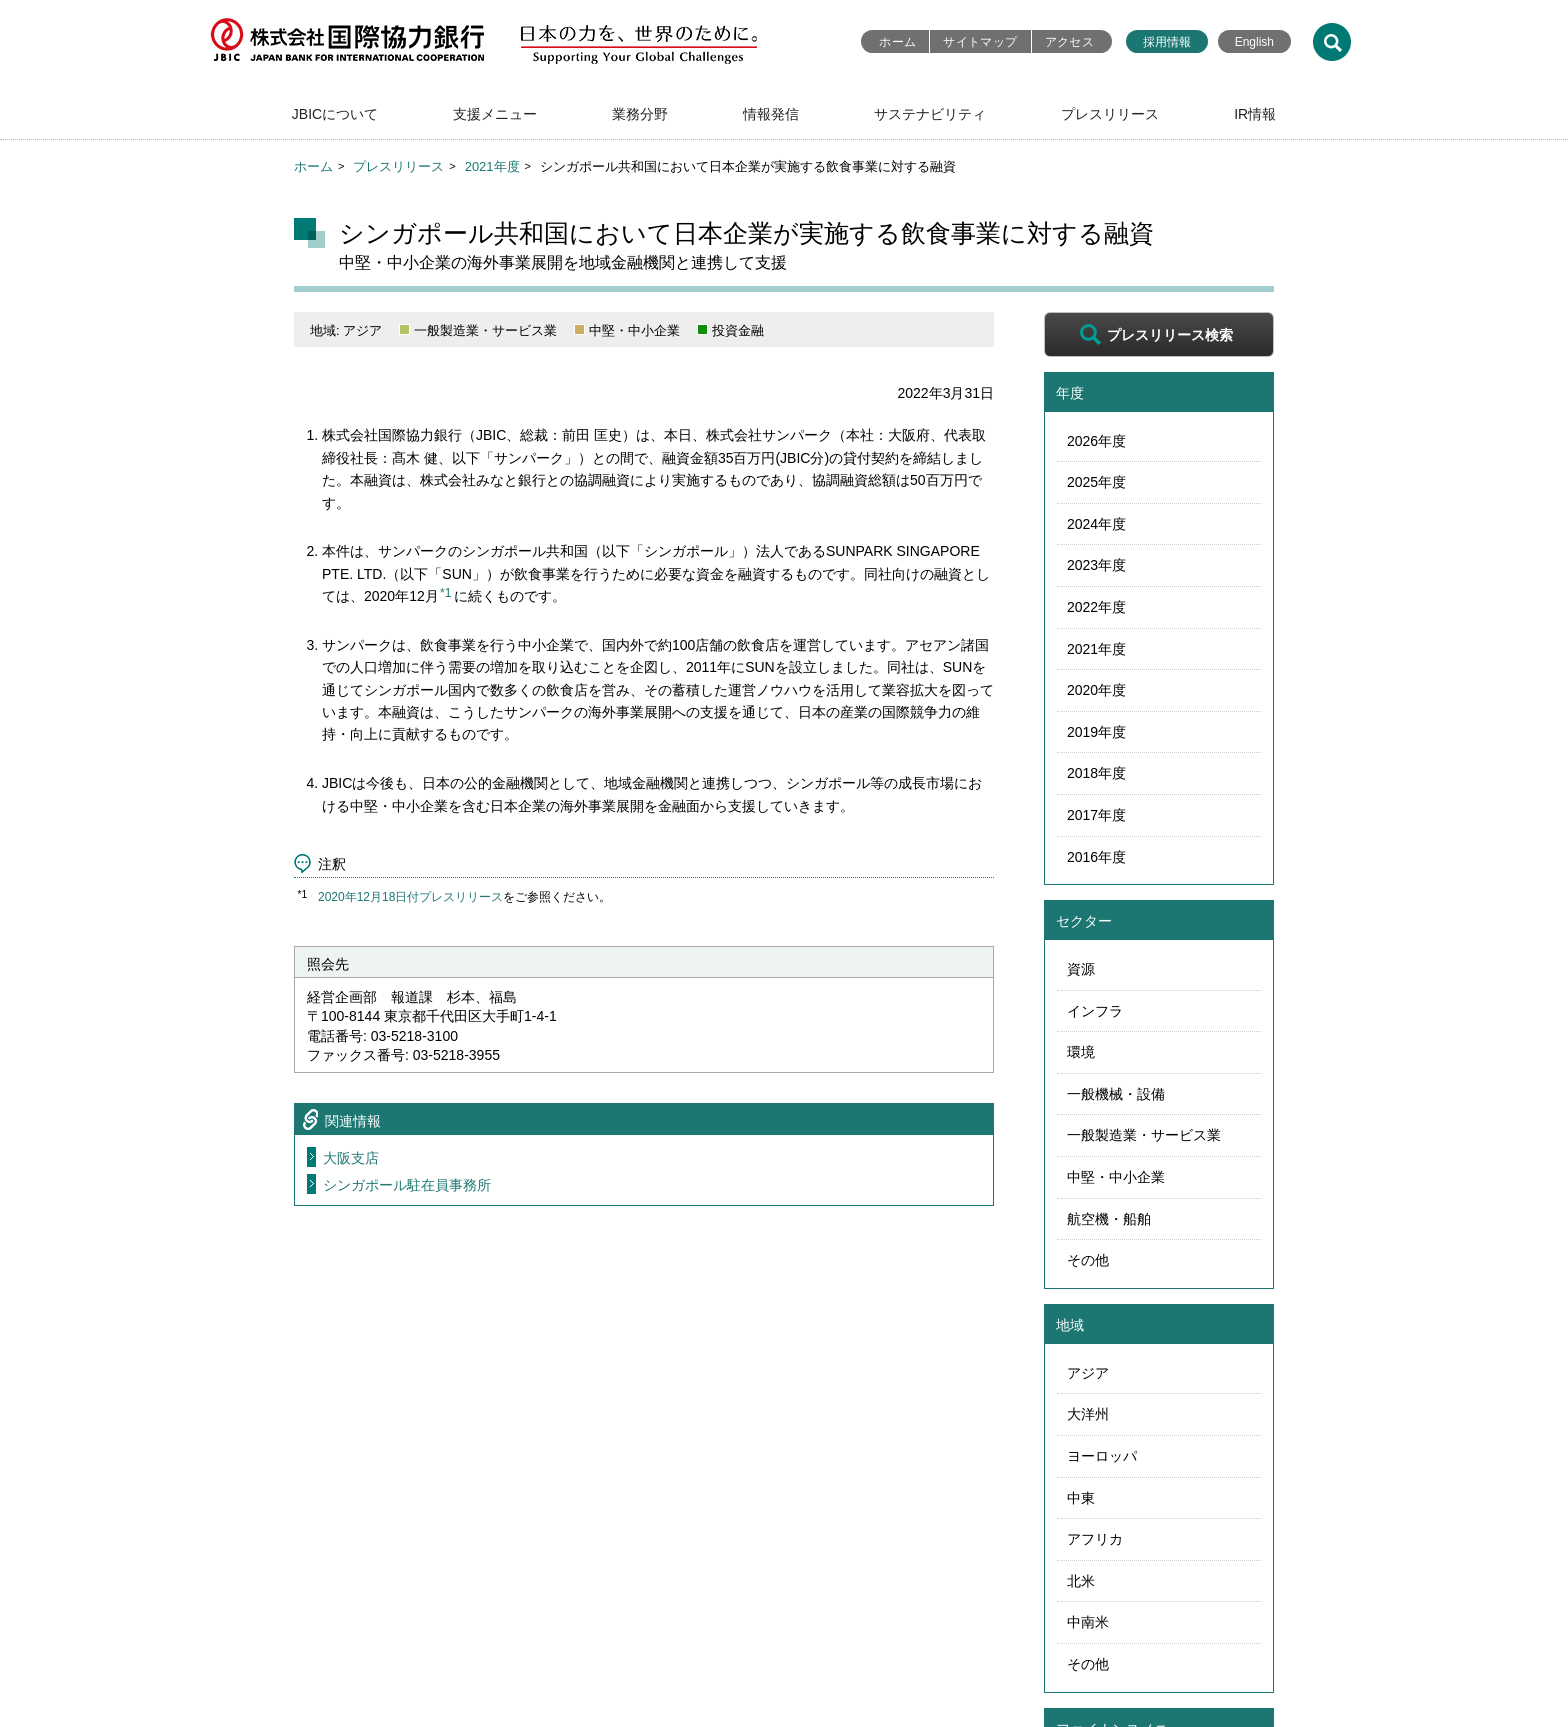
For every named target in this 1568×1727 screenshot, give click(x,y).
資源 (1081, 969)
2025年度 (1096, 482)
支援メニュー (495, 114)
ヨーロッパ (1102, 1456)
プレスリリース (1110, 114)
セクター (1084, 921)
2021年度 (492, 166)
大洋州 (1088, 1414)
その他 (1088, 1260)
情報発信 (771, 114)
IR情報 (1255, 114)
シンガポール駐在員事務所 (407, 1185)
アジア (1088, 1373)
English (1254, 42)
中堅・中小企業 (1116, 1177)
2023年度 (1096, 565)
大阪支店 (351, 1158)
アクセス (1069, 42)
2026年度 (1096, 441)
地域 (1070, 1325)
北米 (1081, 1581)
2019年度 (1096, 732)
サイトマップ (980, 42)
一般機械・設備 (1116, 1094)
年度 (1070, 393)
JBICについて (335, 114)
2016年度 (1096, 857)
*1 (445, 593)
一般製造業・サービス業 (1144, 1135)
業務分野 (640, 114)
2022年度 (1096, 607)
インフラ (1095, 1011)
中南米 (1088, 1622)
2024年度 (1096, 524)
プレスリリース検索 (1170, 335)
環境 (1081, 1052)
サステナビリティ (930, 114)
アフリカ (1095, 1539)
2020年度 (1096, 690)
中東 (1081, 1498)
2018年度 (1096, 773)
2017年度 (1096, 815)
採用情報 (1167, 42)
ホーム (897, 42)
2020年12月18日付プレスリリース (410, 897)
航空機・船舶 (1109, 1219)
